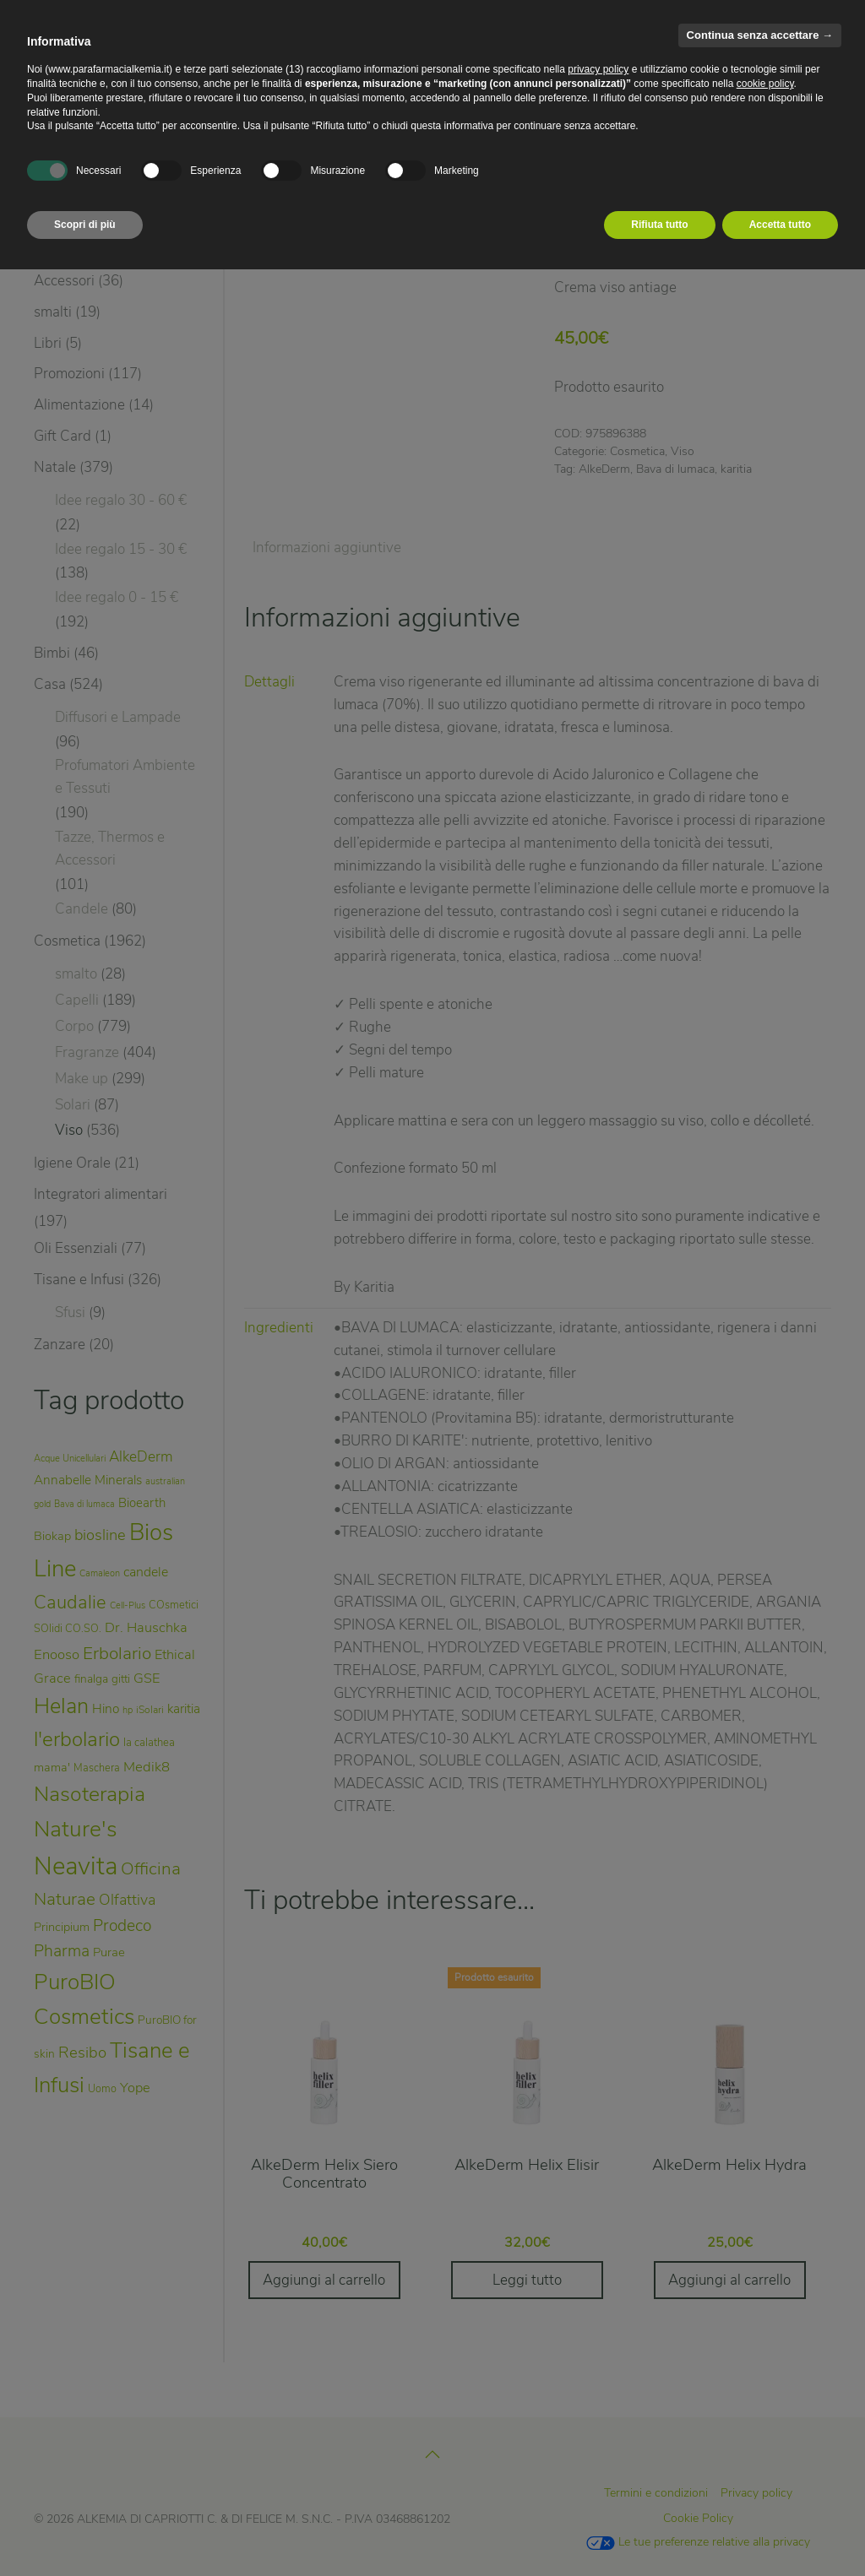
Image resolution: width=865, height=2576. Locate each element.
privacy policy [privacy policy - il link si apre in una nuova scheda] (598, 69)
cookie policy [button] (765, 83)
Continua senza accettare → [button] (760, 35)
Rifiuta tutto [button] (659, 224)
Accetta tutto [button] (780, 224)
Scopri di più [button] (85, 224)
